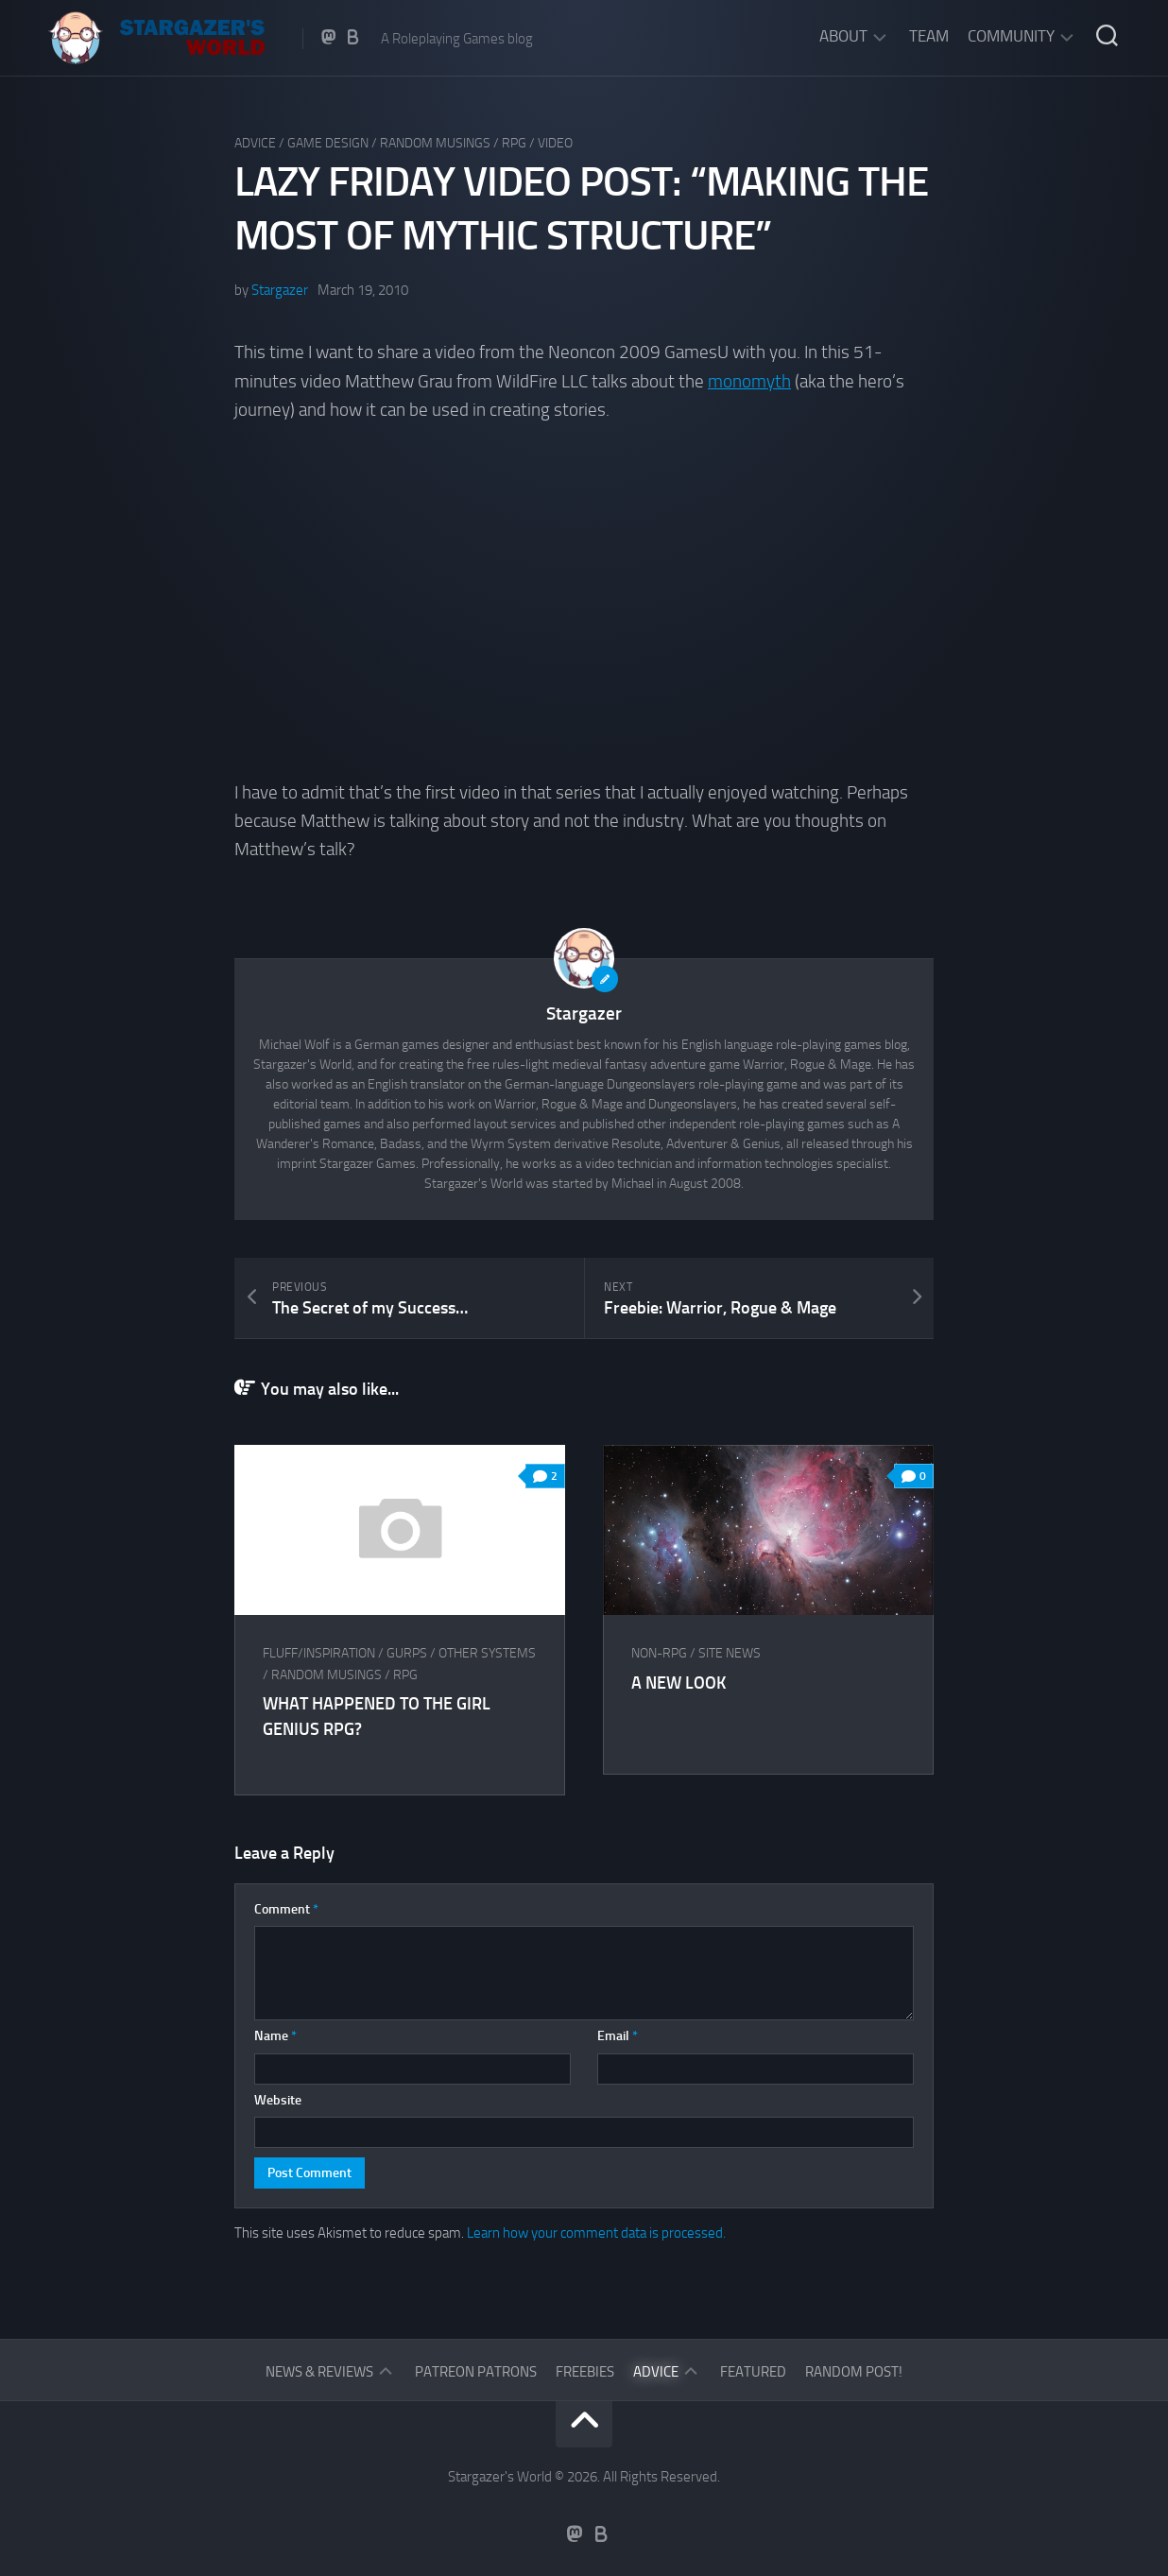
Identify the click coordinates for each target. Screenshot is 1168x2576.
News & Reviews (319, 2371)
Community (1011, 35)
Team (929, 35)
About (843, 35)
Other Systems (487, 1653)
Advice (255, 143)
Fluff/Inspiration (319, 1653)
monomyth (749, 381)
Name (275, 2036)
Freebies (585, 2371)
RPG (514, 143)
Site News (729, 1653)
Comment (286, 1909)
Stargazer (279, 290)
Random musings (435, 143)
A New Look (678, 1683)
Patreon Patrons (476, 2371)
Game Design (328, 143)
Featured (753, 2371)
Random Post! (853, 2371)
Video (555, 143)
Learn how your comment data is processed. (596, 2232)
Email (617, 2036)
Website (277, 2100)
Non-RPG (659, 1653)
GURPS (406, 1653)
